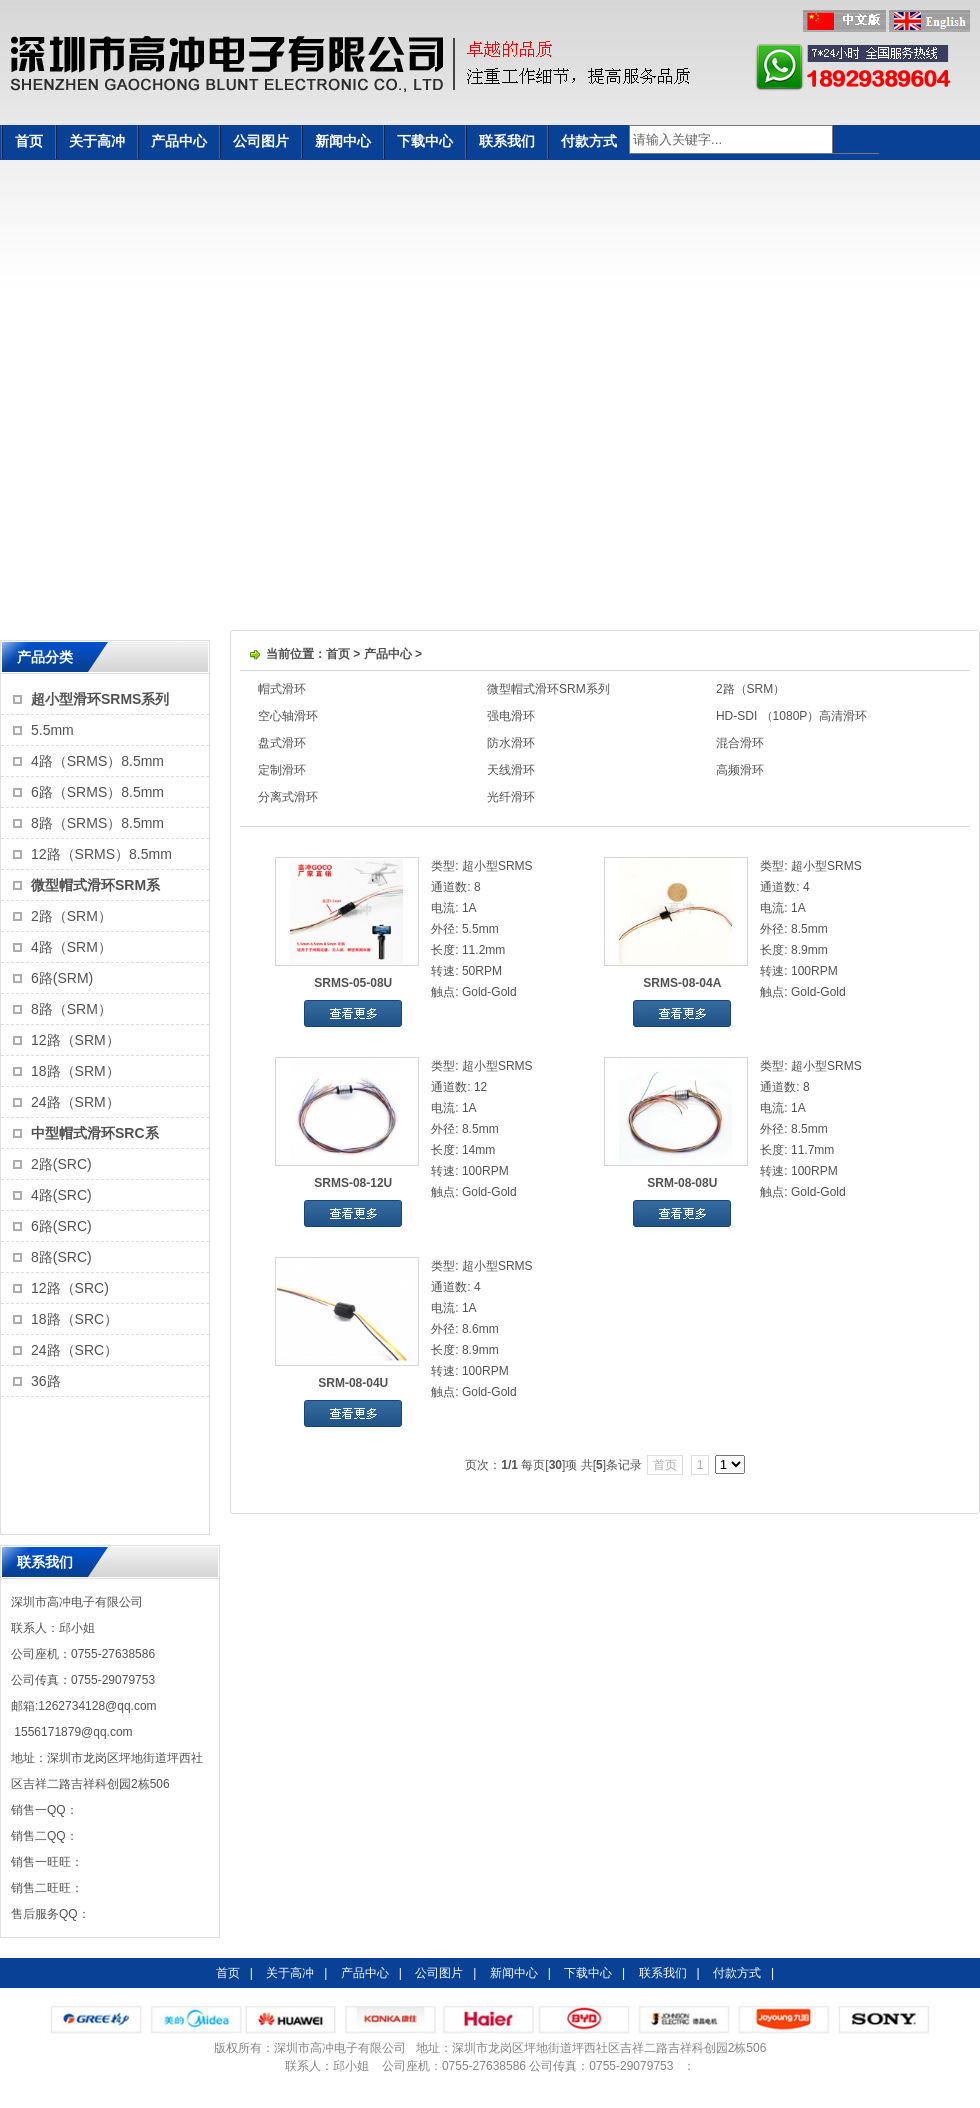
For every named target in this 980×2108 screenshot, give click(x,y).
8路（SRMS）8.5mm (97, 823)
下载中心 (425, 141)
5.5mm (52, 730)
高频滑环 (740, 770)
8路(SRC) (61, 1257)
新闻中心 (343, 141)
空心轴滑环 (288, 716)
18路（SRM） (75, 1071)
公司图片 (261, 141)
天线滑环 (511, 770)
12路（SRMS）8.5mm (101, 854)
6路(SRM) (62, 978)
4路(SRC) (61, 1195)
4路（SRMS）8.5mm (97, 761)
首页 (29, 141)
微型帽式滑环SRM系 (95, 885)
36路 (46, 1381)
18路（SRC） (74, 1319)
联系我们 (507, 141)
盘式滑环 (282, 743)
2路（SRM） (71, 916)
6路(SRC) (61, 1226)
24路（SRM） (75, 1102)
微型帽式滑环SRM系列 (548, 689)
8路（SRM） (71, 1009)
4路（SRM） (71, 947)
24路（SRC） (74, 1350)
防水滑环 (511, 743)
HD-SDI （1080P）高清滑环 (791, 716)
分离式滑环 (288, 797)
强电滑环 (511, 716)
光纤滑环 (511, 797)
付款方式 (589, 141)
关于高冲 (97, 141)
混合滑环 (740, 743)
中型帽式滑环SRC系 (95, 1133)
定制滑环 (282, 770)
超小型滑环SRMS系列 (100, 699)
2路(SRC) (61, 1164)
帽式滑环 (282, 689)
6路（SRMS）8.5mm (97, 792)
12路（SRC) (70, 1288)
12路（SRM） (75, 1040)
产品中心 (179, 141)
